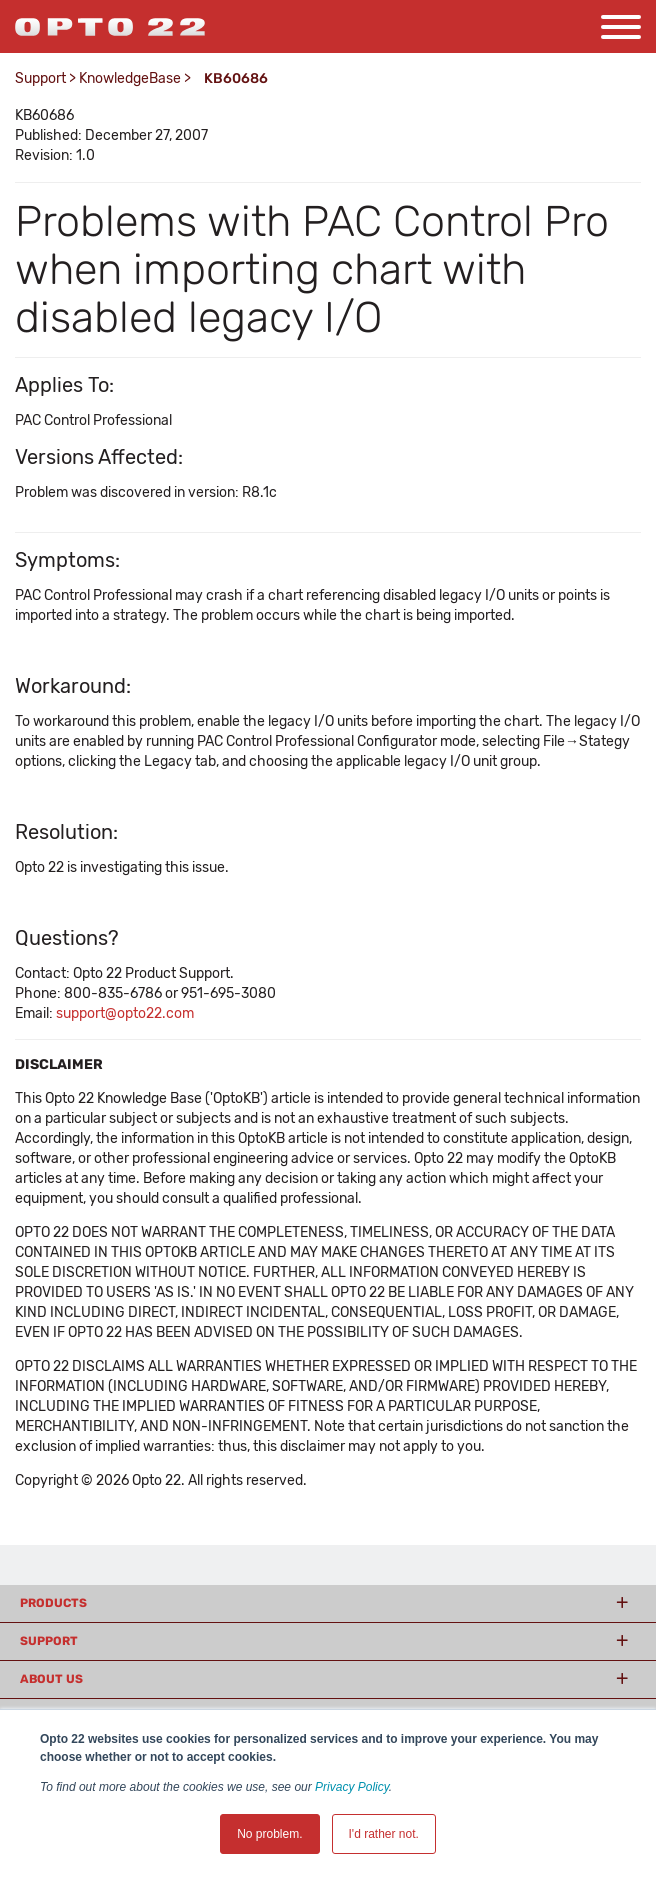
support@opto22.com (125, 1013)
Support (40, 78)
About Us (51, 1679)
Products (53, 1603)
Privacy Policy (352, 1787)
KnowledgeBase (130, 78)
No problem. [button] (269, 1834)
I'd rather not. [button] (384, 1834)
